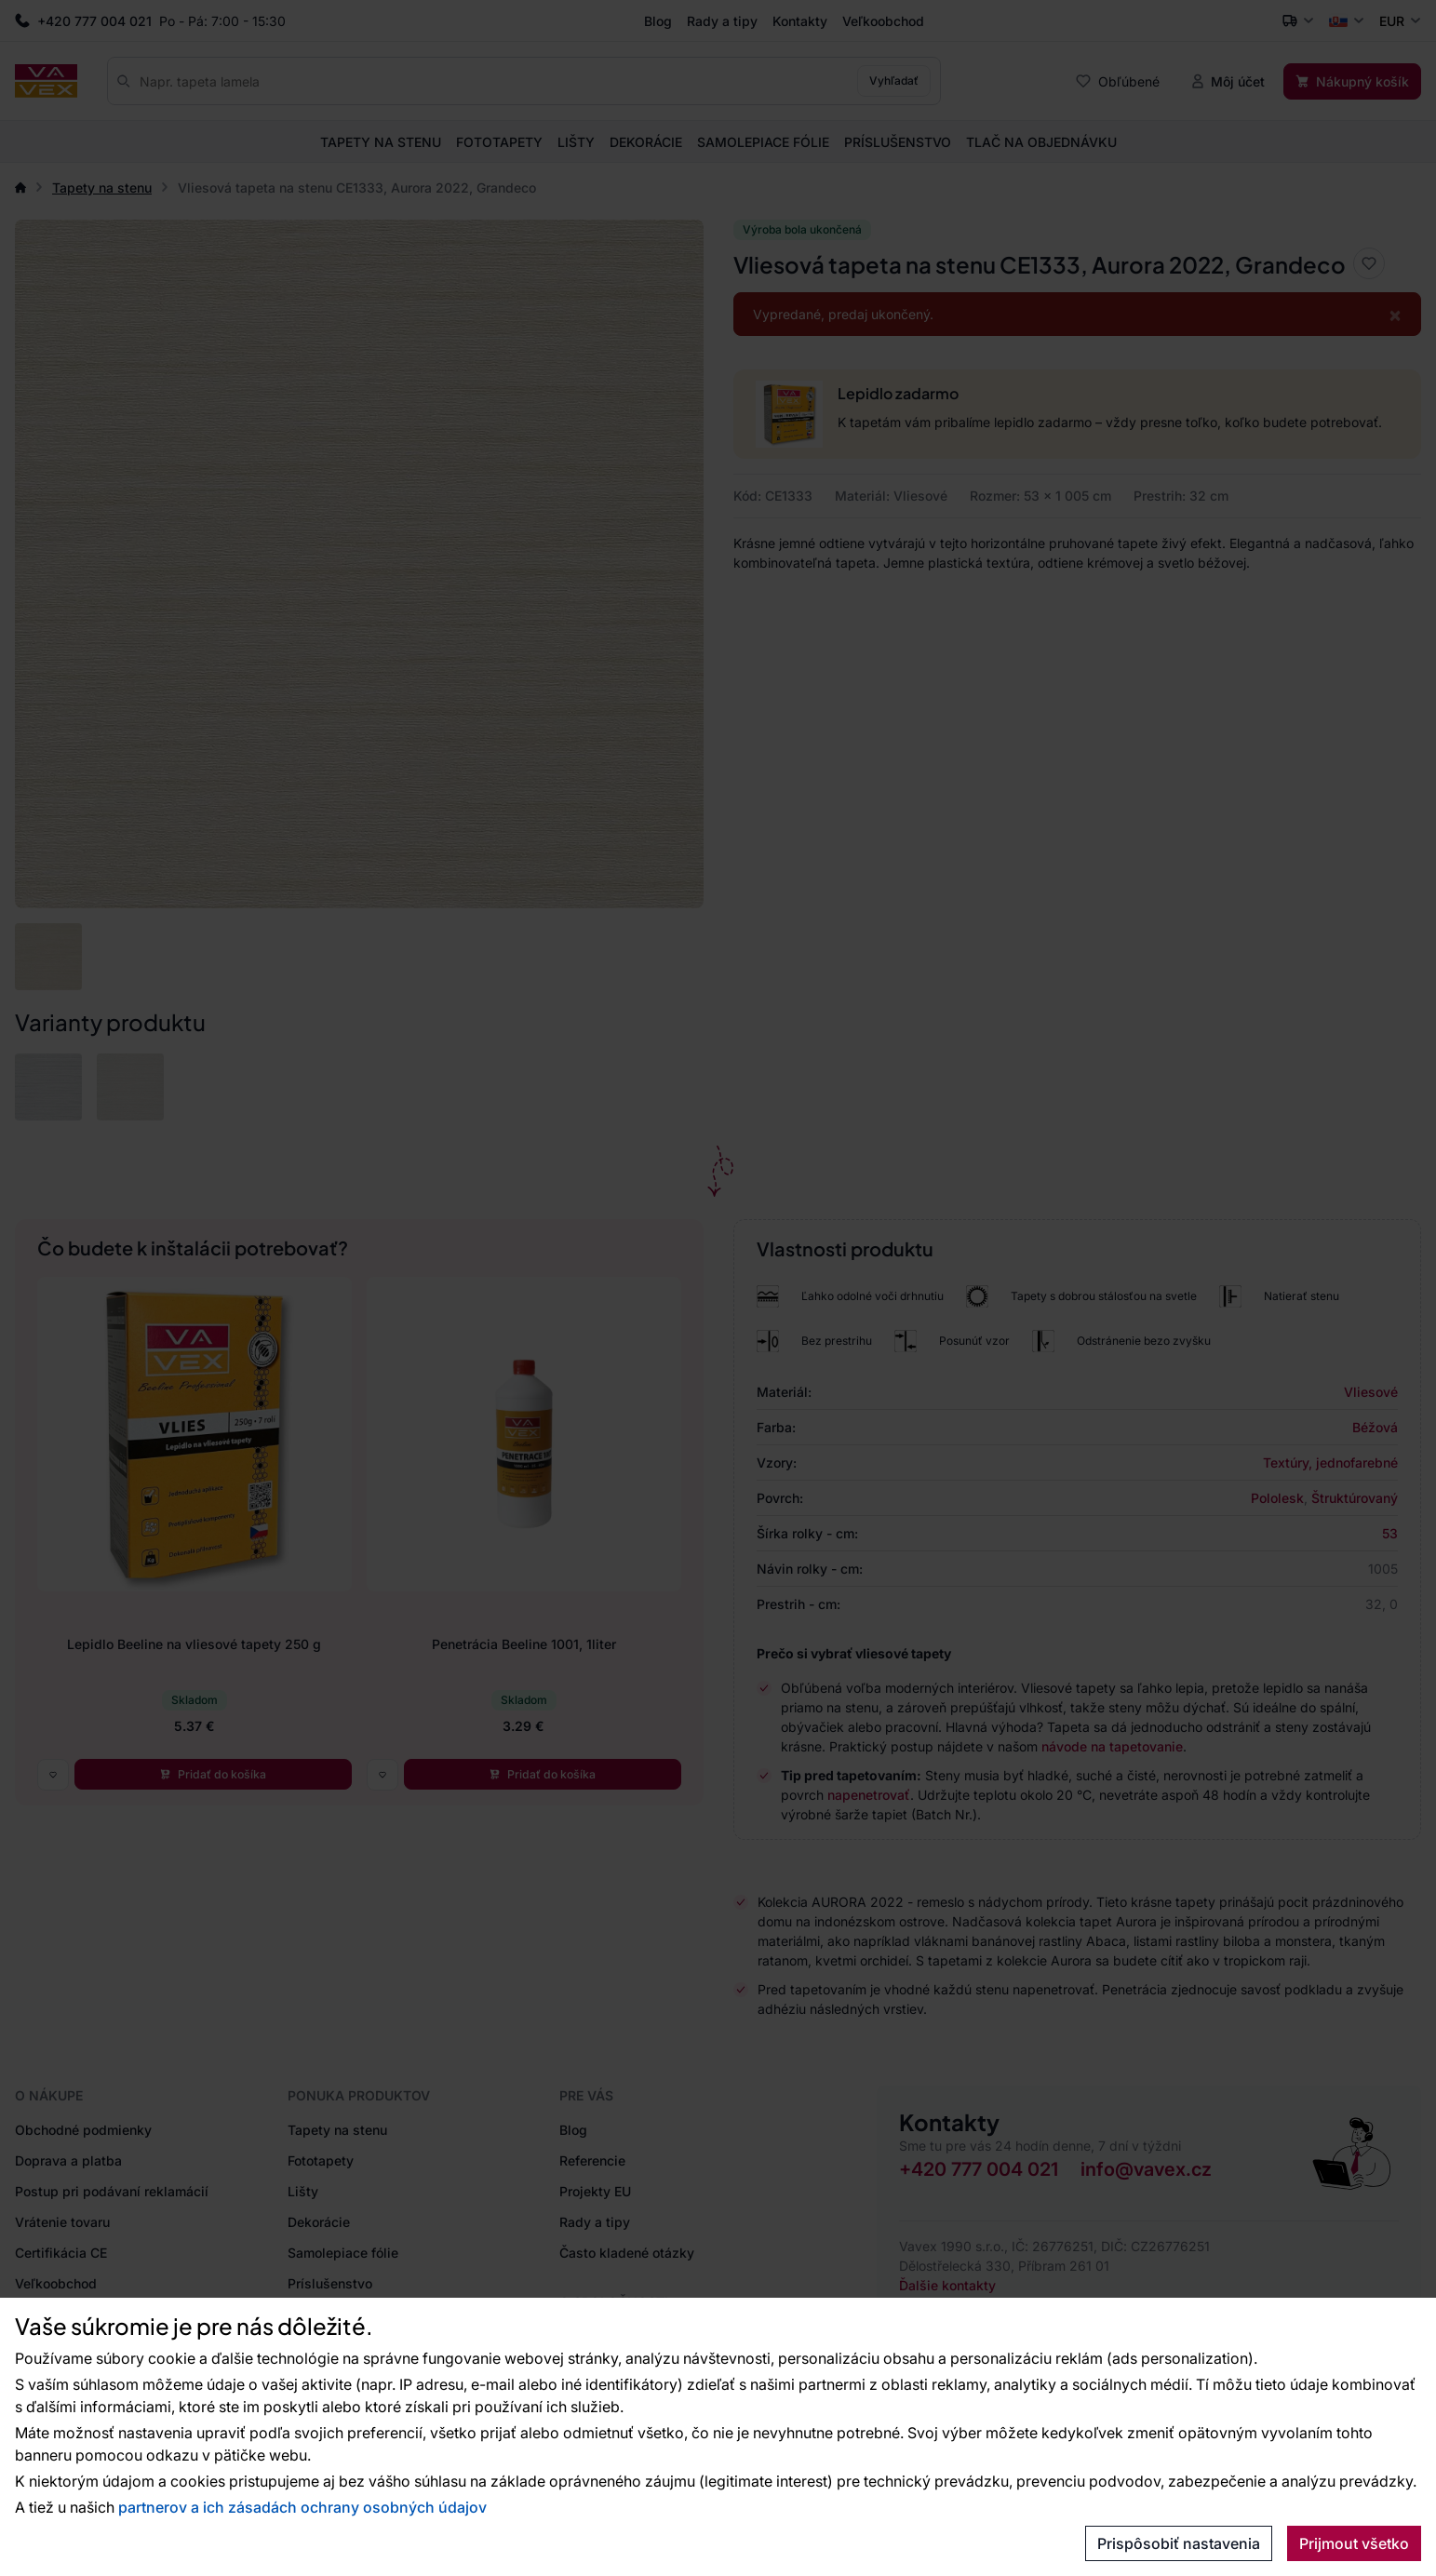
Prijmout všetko (1354, 2543)
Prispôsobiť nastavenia (1178, 2543)
